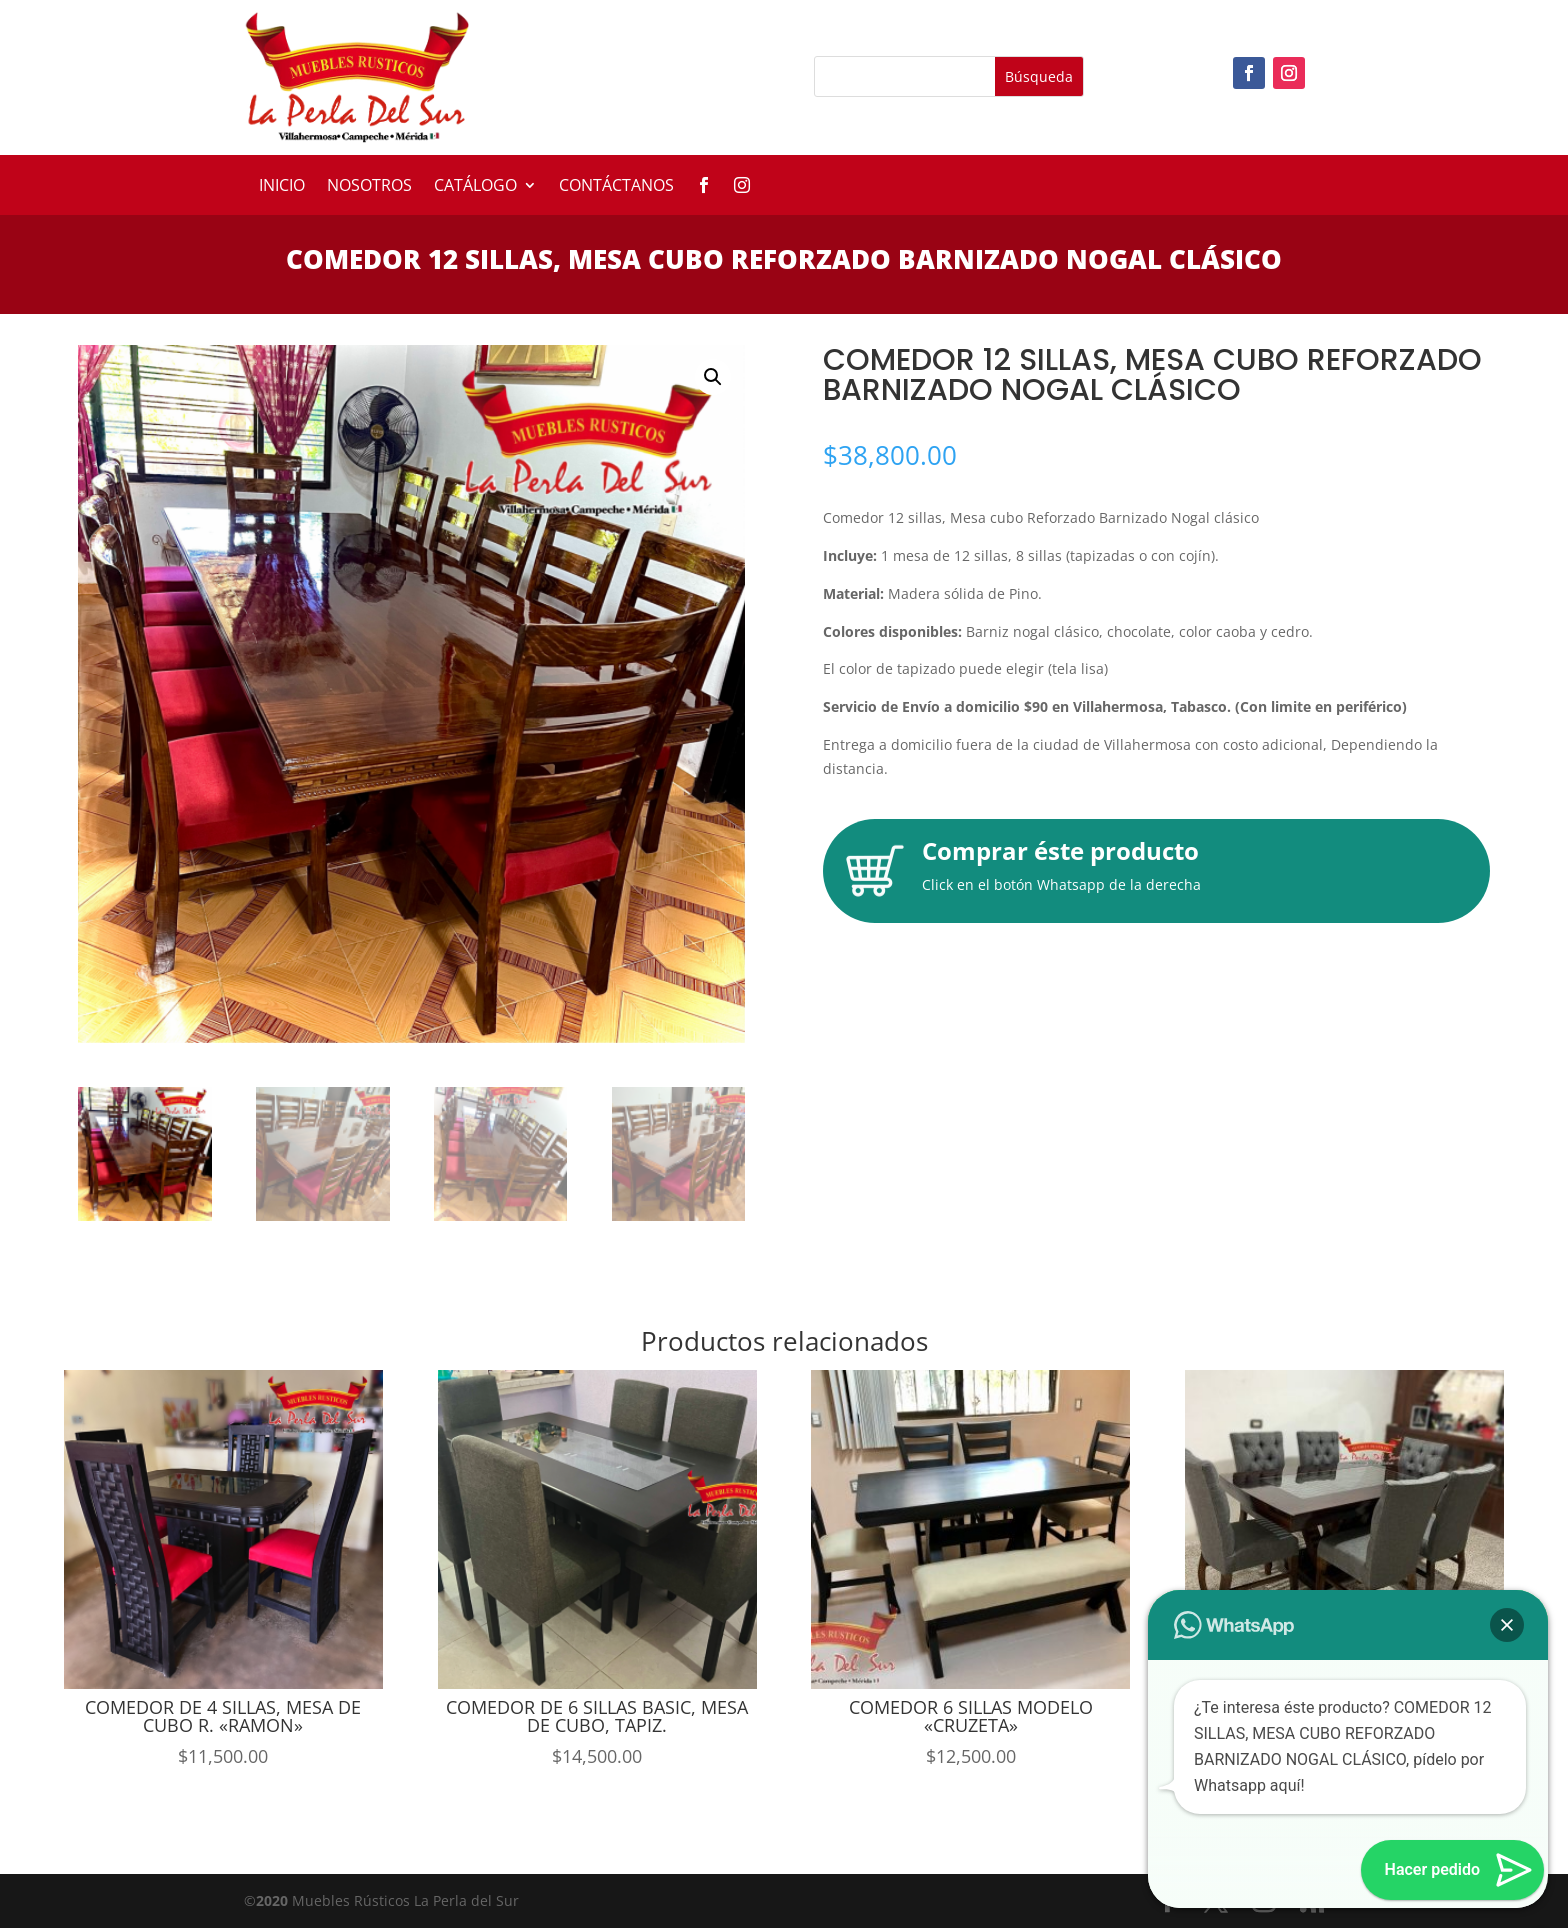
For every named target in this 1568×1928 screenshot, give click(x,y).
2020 (272, 1900)
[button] (713, 377)
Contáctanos (616, 187)
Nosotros (369, 187)
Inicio (282, 187)
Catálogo (475, 187)
